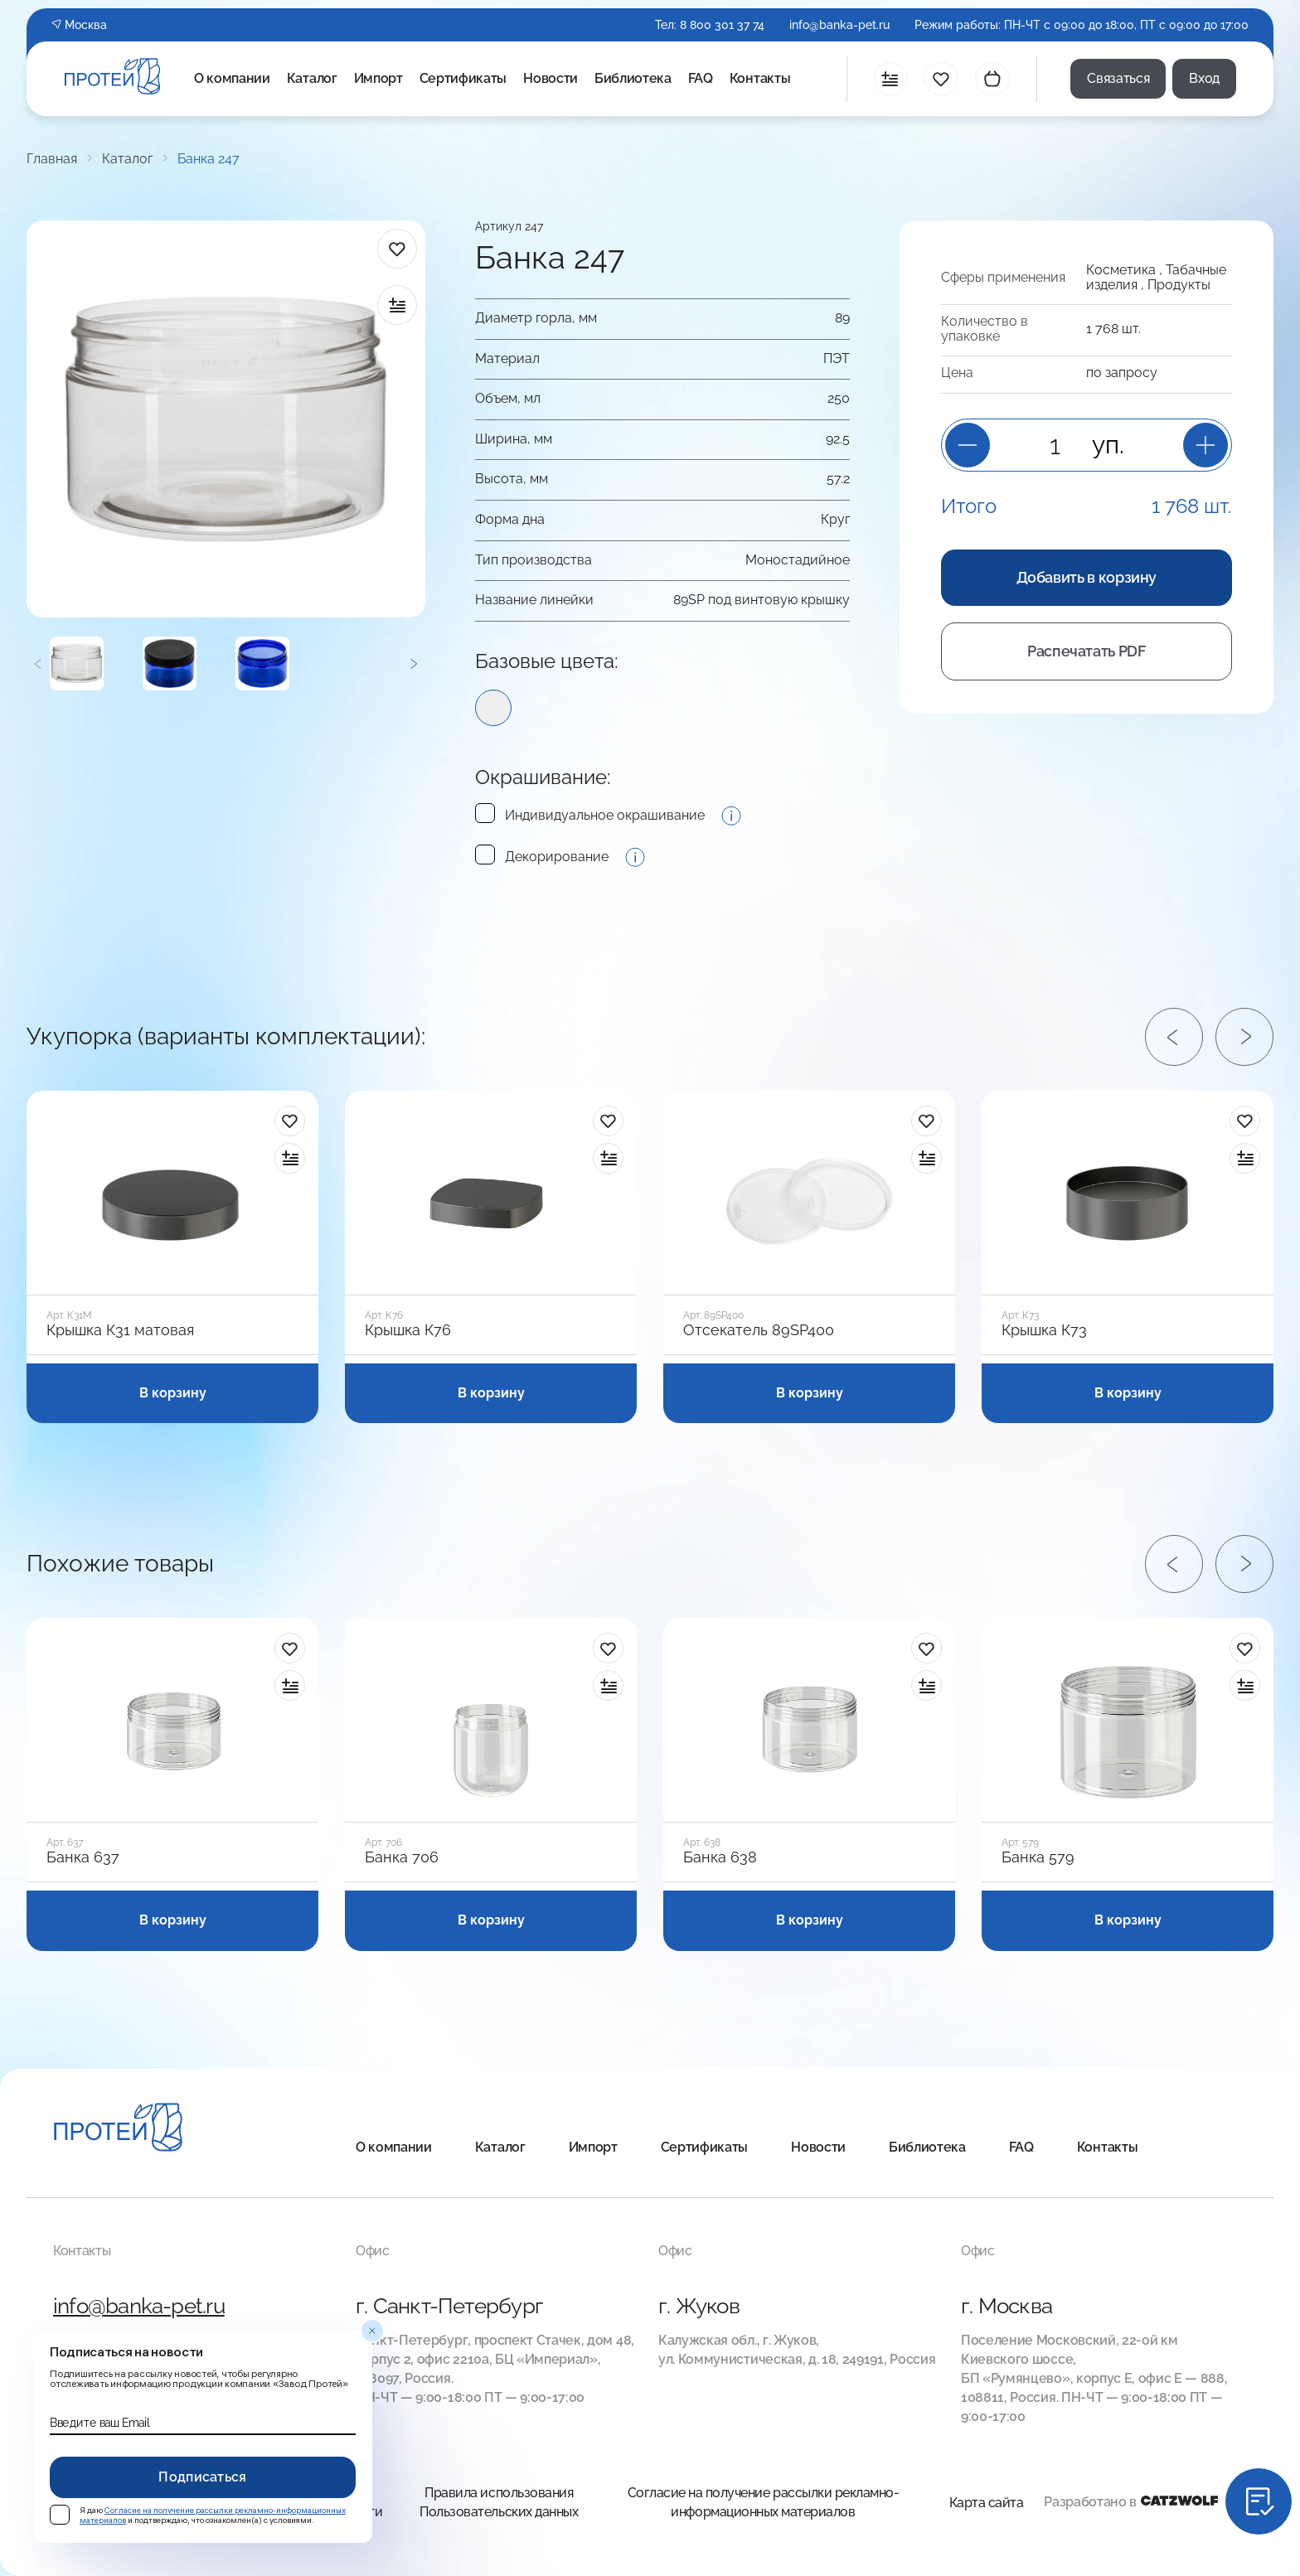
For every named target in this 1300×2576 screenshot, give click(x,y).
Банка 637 (82, 1857)
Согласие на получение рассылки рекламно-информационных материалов (764, 2502)
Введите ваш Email (99, 2422)
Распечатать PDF (1086, 651)
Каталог (312, 78)
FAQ (700, 78)
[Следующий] (413, 663)
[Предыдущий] (38, 663)
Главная (52, 159)
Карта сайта (986, 2503)
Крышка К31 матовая (120, 1330)
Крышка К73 (1044, 1330)
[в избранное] (397, 249)
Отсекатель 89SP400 (758, 1330)
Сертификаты (463, 78)
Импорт (378, 78)
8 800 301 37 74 (722, 24)
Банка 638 (720, 1857)
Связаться (1118, 78)
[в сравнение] (397, 305)
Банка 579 (1038, 1857)
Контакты (760, 78)
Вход (1204, 78)
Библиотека (633, 78)
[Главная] (118, 2130)
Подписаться (202, 2477)
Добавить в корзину (1086, 577)
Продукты (1178, 285)
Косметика (1121, 270)
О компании (232, 78)
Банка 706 (402, 1857)
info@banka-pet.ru (839, 24)
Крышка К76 (408, 1330)
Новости (550, 78)
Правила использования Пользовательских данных (499, 2502)
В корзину (172, 1393)
